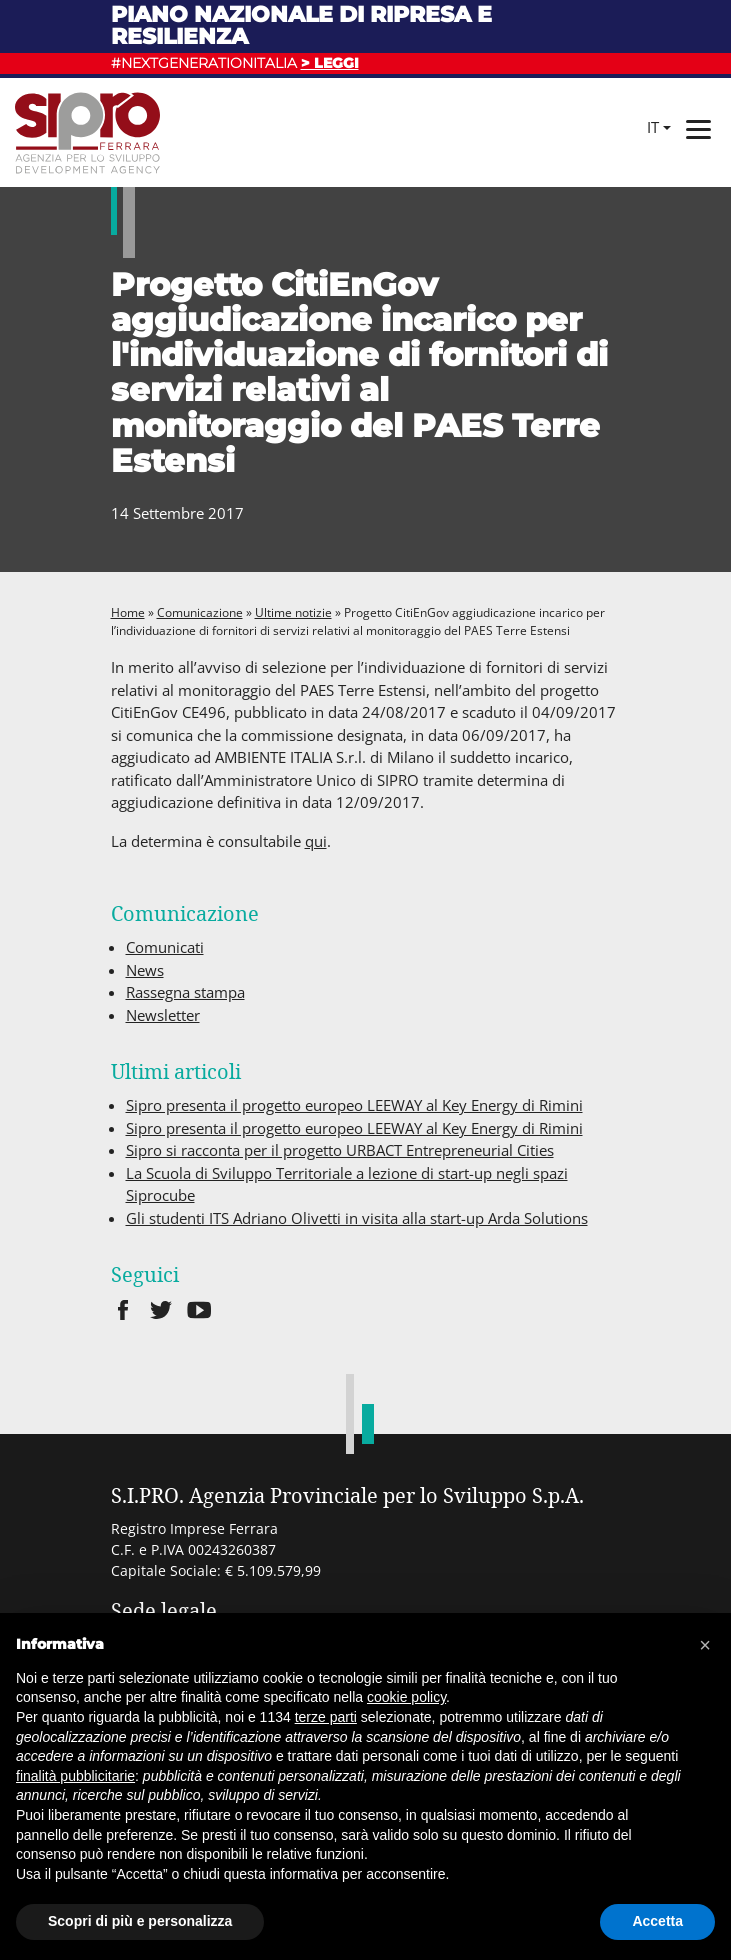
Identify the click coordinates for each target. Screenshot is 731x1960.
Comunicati (165, 947)
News (145, 970)
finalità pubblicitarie (75, 1776)
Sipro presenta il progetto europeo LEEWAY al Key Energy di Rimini (354, 1105)
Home (128, 612)
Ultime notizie (293, 612)
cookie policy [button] (406, 1697)
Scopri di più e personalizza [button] (140, 1921)
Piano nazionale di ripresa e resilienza (301, 25)
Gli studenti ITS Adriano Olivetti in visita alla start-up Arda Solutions (357, 1218)
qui (316, 841)
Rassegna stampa (185, 992)
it (653, 127)
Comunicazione (200, 612)
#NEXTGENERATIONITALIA (235, 63)
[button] (705, 1645)
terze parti (326, 1717)
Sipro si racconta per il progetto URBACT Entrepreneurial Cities (340, 1150)
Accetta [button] (657, 1921)
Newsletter (163, 1015)
